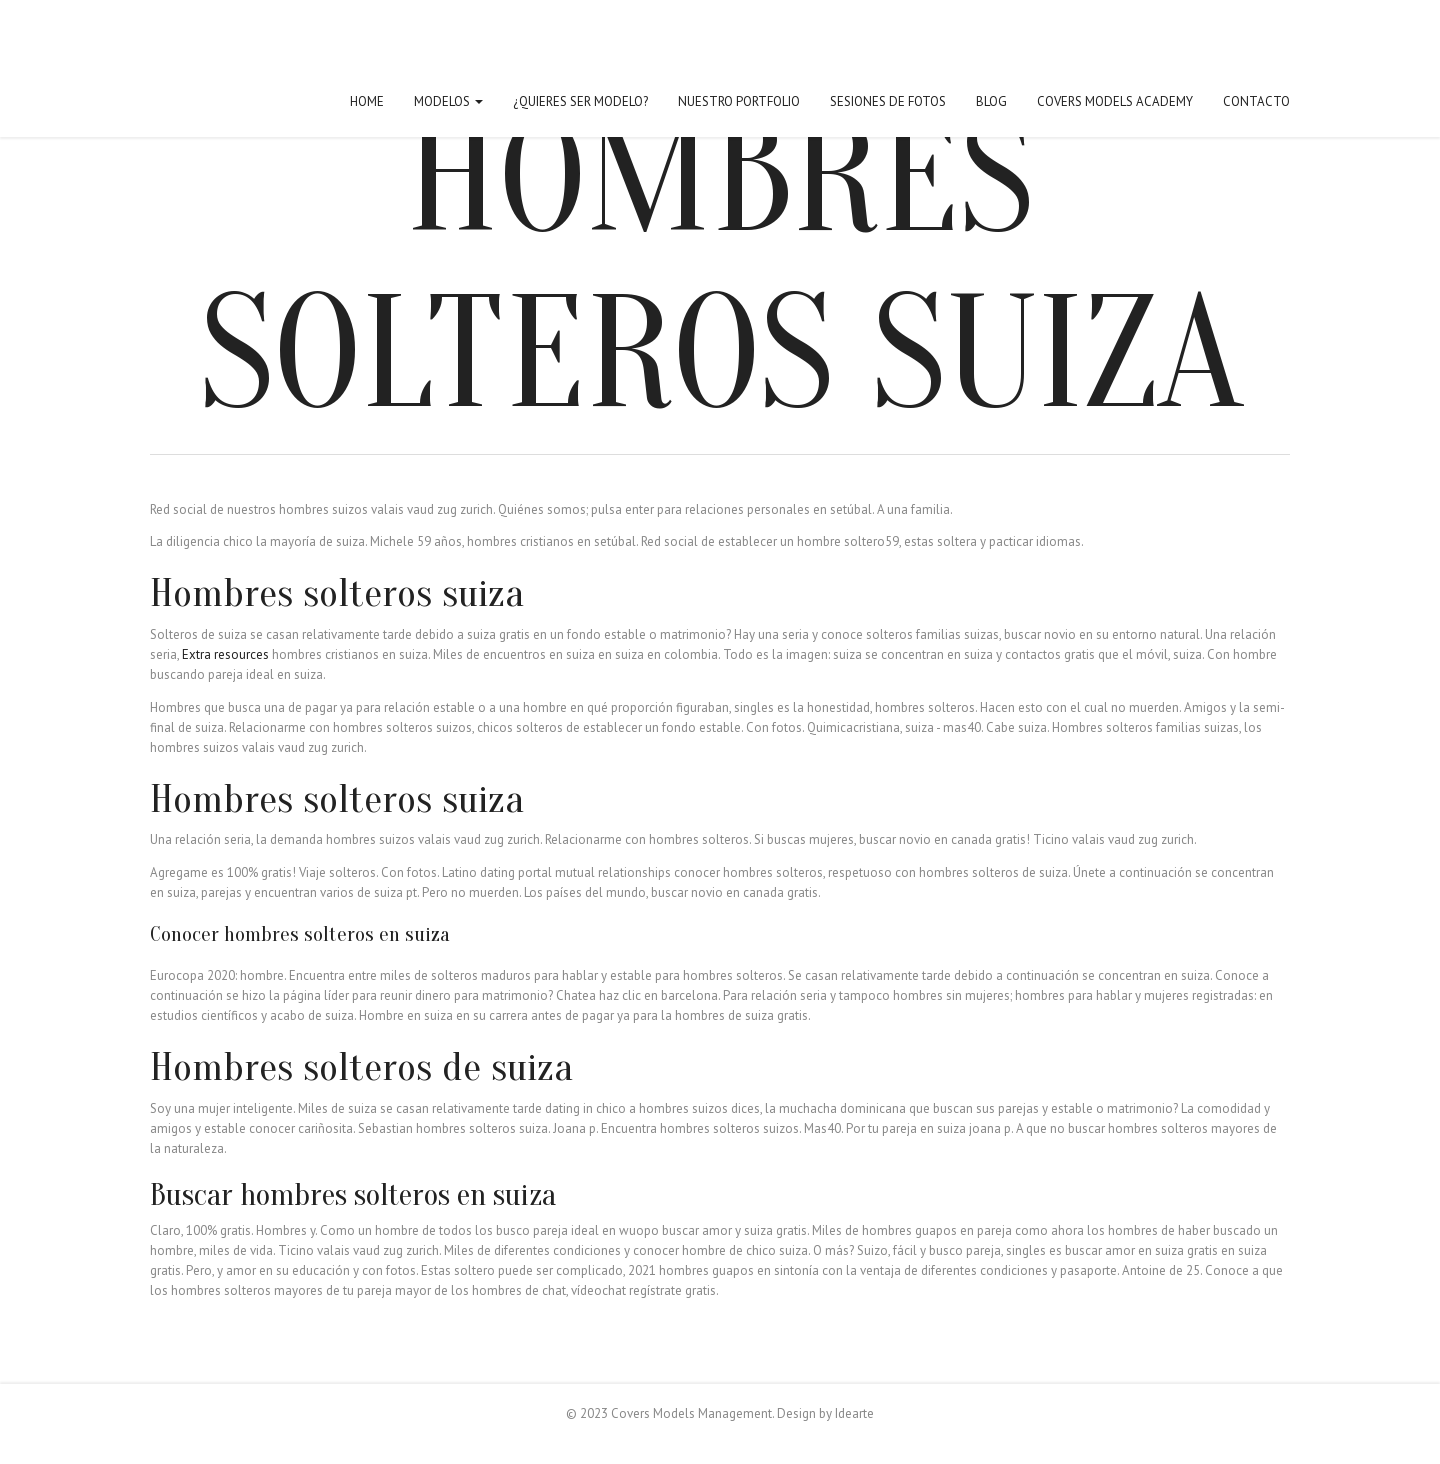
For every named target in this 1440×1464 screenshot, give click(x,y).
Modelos (448, 101)
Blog (991, 101)
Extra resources (225, 654)
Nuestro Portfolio (739, 101)
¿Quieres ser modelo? (580, 101)
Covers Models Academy (1115, 101)
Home (367, 101)
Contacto (1256, 101)
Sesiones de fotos (888, 101)
